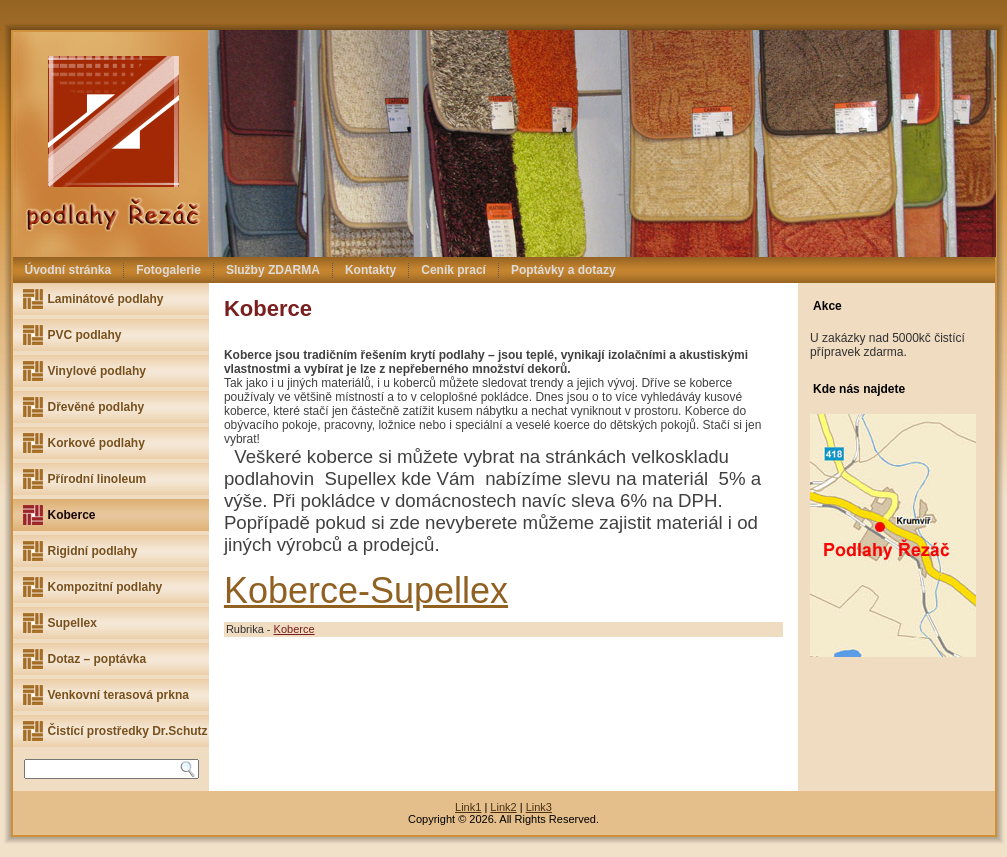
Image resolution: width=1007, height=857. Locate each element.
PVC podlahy (85, 335)
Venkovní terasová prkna (118, 695)
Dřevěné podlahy (96, 407)
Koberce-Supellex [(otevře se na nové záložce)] (366, 590)
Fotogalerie (168, 270)
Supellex (72, 623)
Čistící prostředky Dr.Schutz (128, 731)
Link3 (539, 807)
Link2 (503, 807)
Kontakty (370, 270)
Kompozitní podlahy (105, 587)
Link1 (468, 807)
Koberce (72, 515)
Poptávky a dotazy (563, 270)
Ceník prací (453, 270)
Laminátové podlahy (106, 299)
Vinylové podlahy (97, 371)
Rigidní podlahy (93, 551)
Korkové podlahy (96, 443)
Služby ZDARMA (273, 270)
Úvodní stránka (68, 270)
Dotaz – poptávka (97, 659)
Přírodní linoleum (97, 479)
